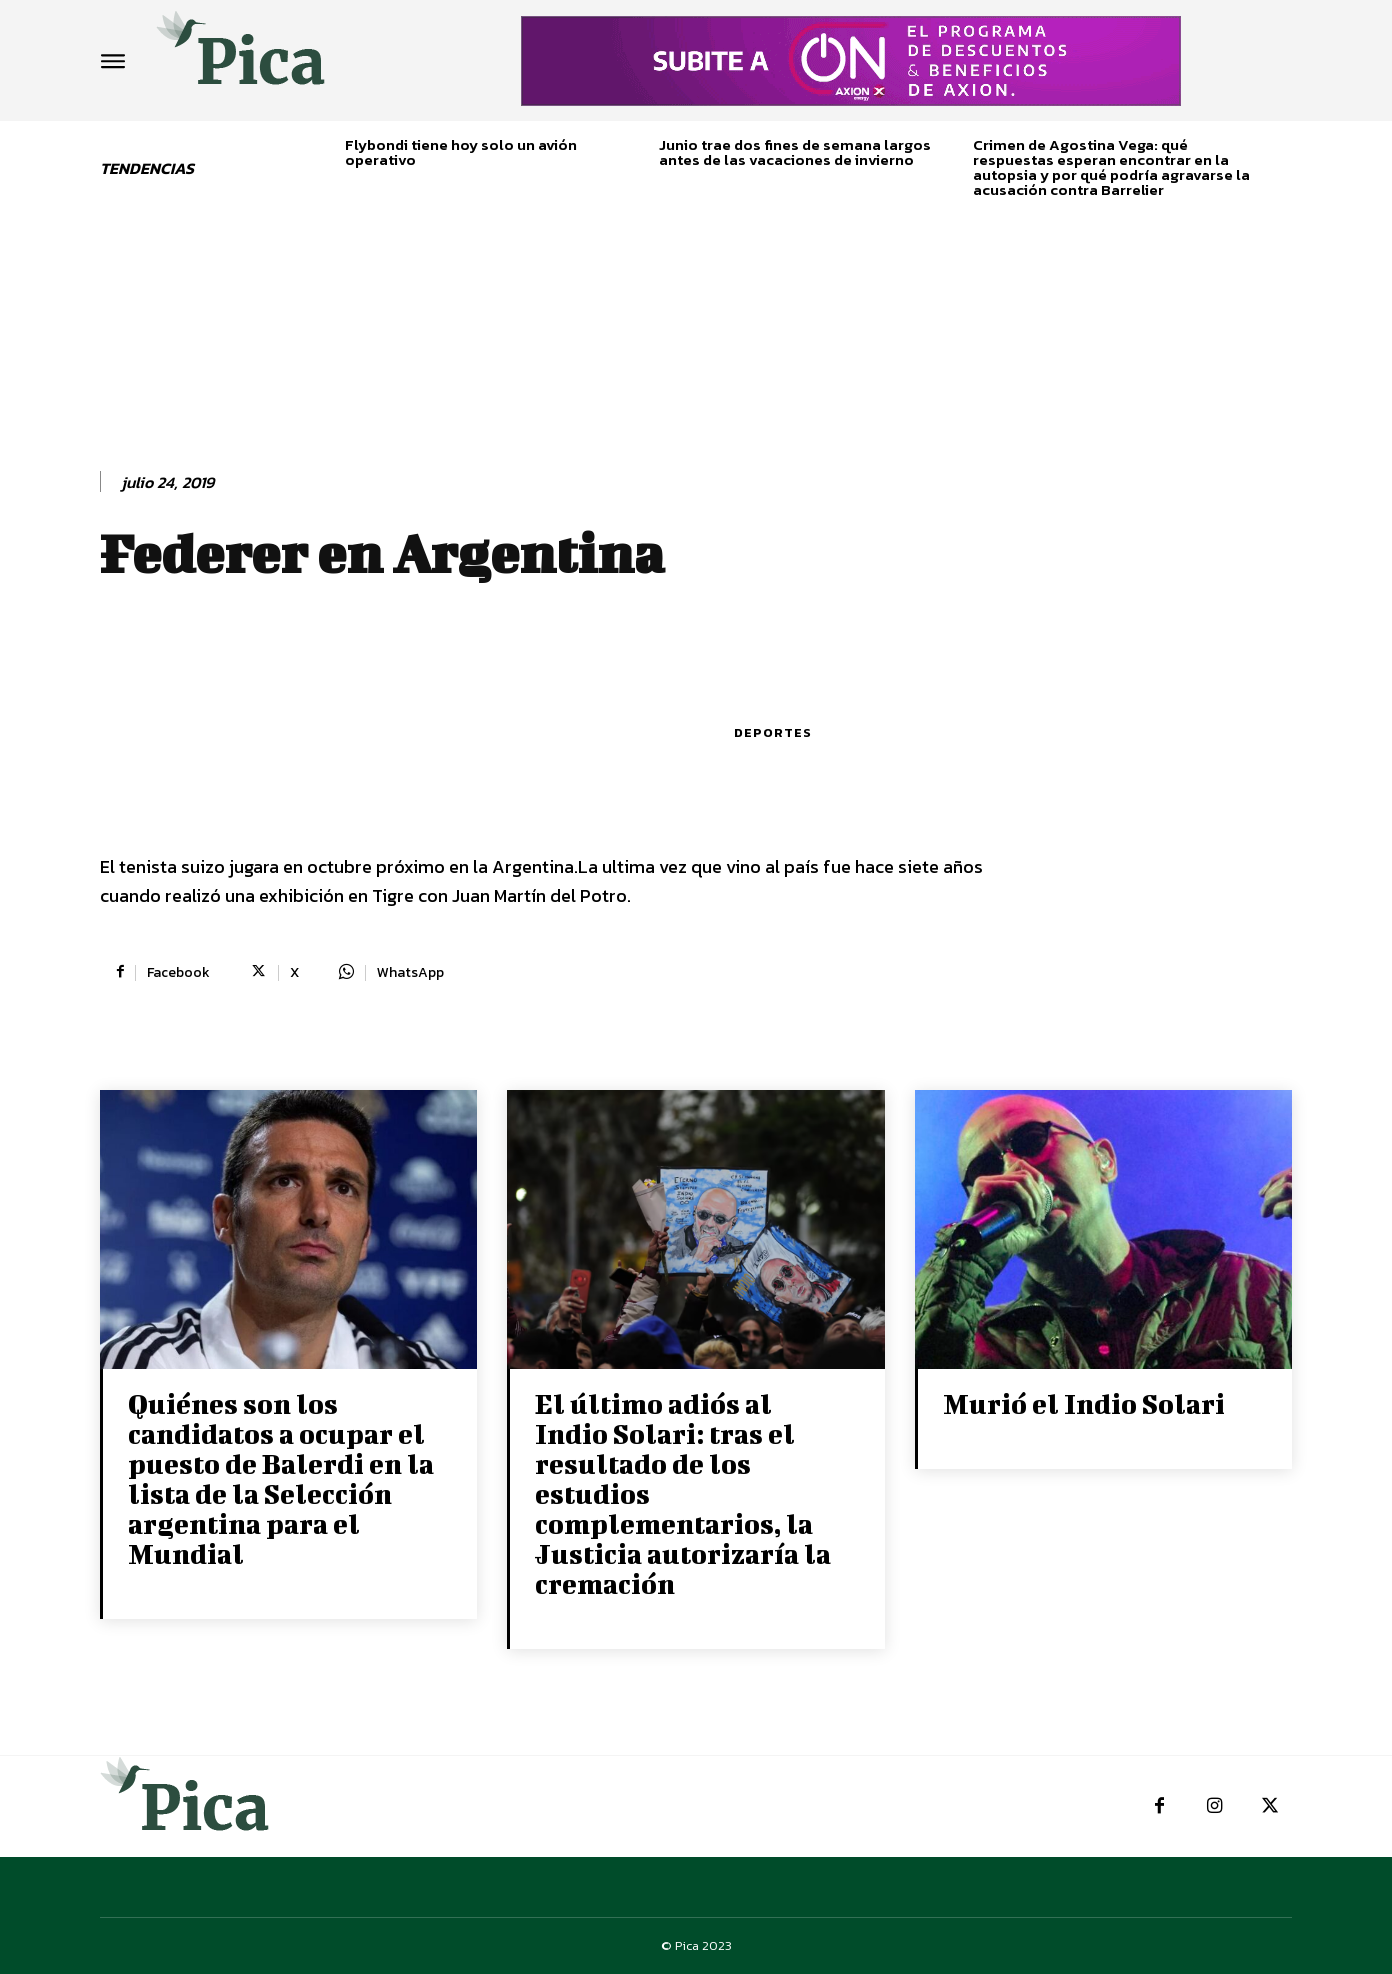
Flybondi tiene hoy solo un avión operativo (461, 152)
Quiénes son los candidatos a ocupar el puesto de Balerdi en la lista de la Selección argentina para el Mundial (281, 1478)
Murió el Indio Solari (1084, 1403)
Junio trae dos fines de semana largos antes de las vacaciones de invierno (795, 152)
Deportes (773, 732)
